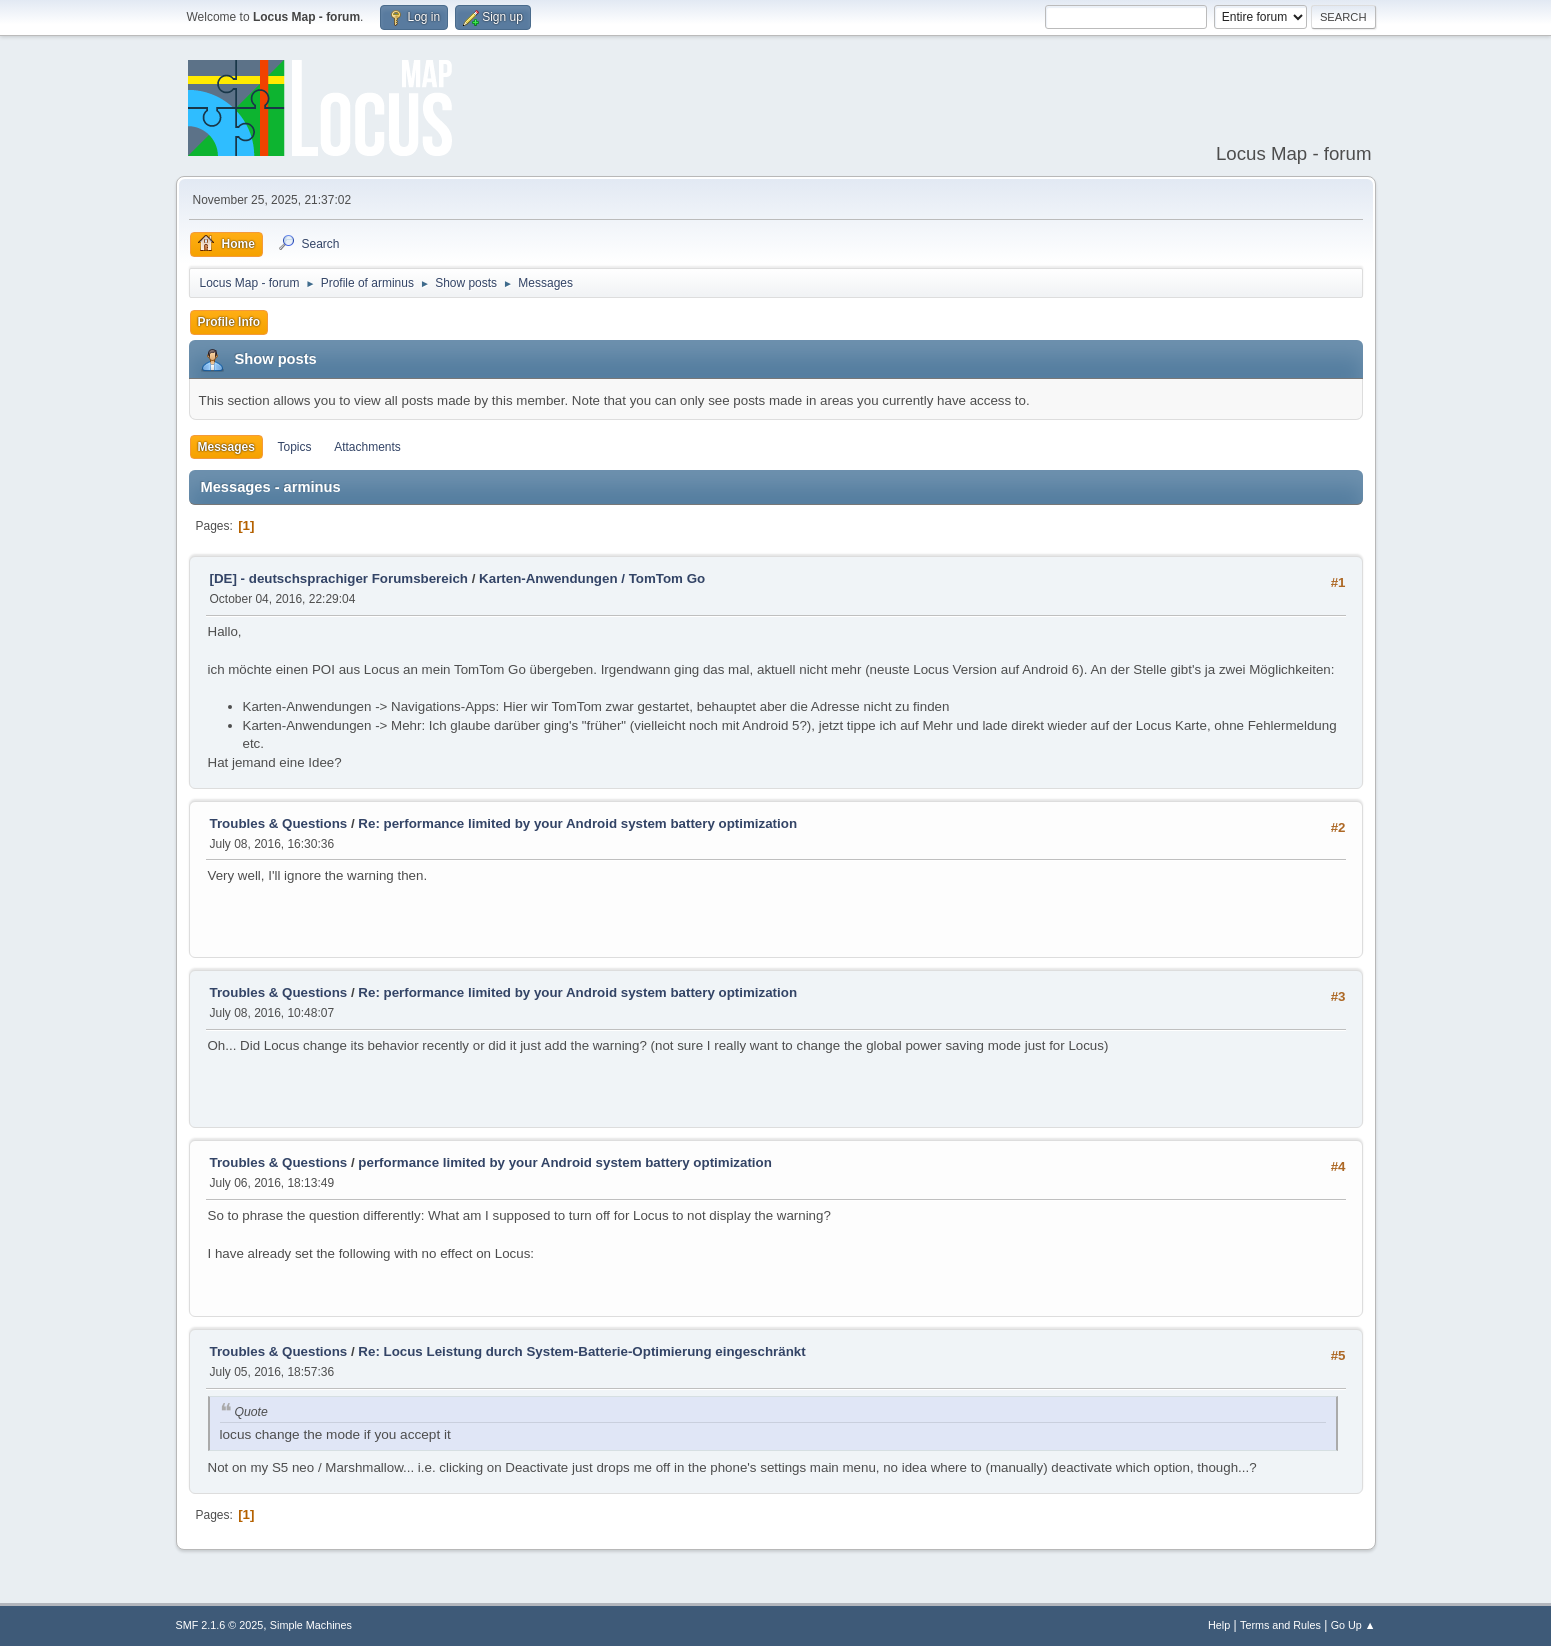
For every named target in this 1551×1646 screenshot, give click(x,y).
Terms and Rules (1280, 1625)
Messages (226, 447)
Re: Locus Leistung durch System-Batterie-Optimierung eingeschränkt (581, 1351)
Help (1219, 1625)
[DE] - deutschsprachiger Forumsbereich (339, 578)
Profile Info (229, 322)
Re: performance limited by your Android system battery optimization (577, 823)
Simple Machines (311, 1625)
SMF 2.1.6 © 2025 (220, 1625)
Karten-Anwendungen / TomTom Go (592, 578)
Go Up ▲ (1353, 1625)
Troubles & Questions (279, 823)
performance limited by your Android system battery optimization (565, 1162)
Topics (295, 447)
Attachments (367, 447)
